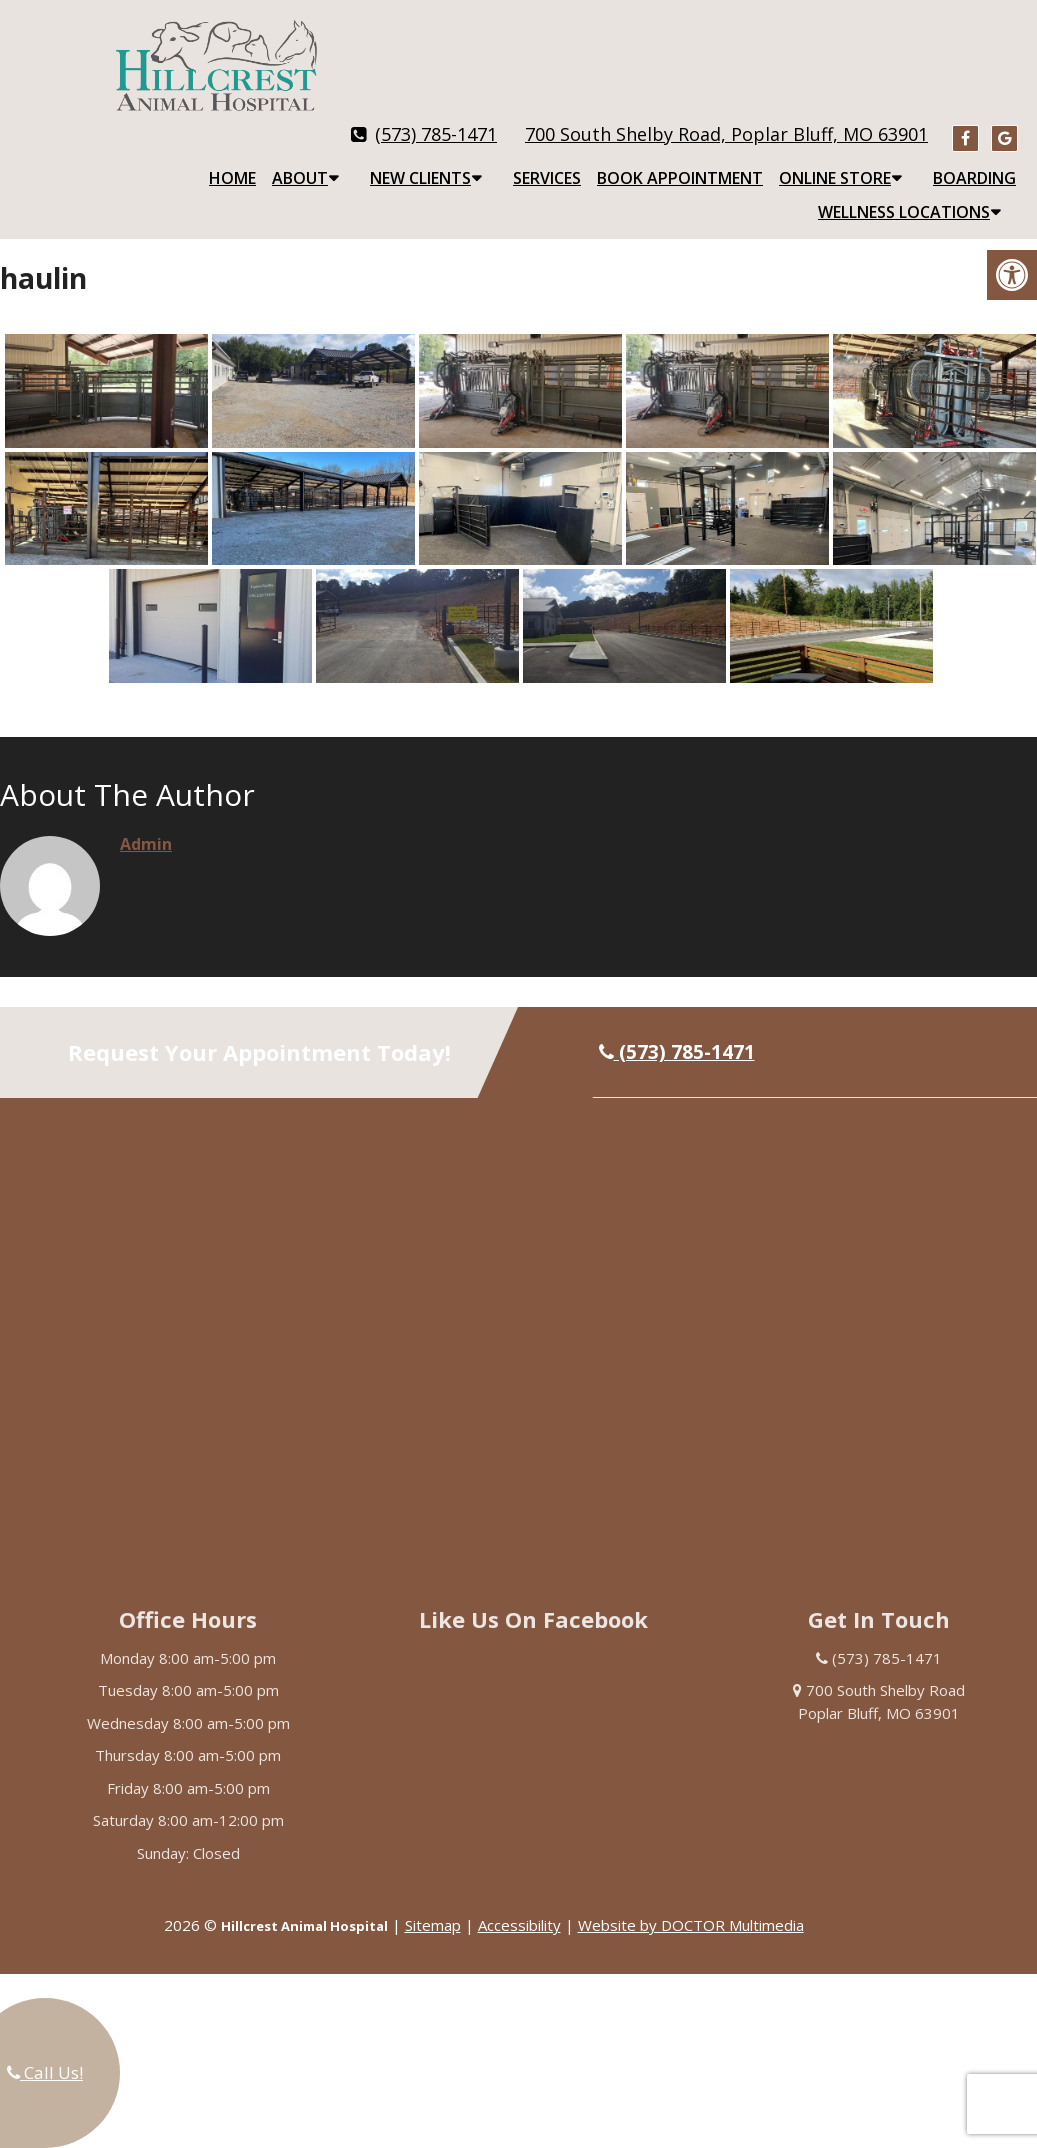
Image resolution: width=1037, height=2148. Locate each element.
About (300, 162)
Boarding (974, 162)
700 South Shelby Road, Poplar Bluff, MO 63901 (726, 118)
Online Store (835, 162)
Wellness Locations (904, 196)
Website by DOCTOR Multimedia (691, 1909)
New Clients (420, 162)
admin (146, 828)
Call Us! (45, 2072)
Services (547, 162)
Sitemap (433, 1909)
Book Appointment (680, 162)
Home (232, 162)
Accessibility (519, 1909)
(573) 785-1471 (436, 118)
